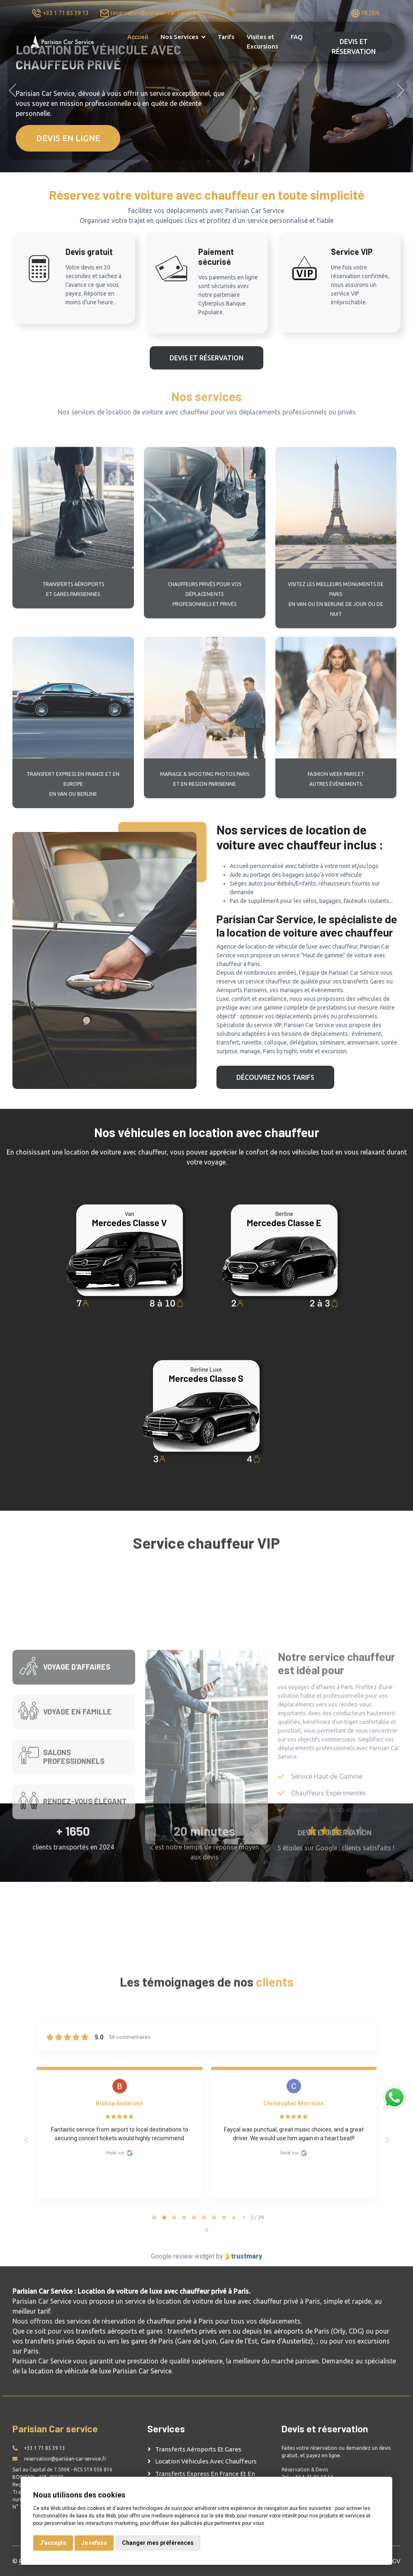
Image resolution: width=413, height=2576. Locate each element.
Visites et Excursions (262, 41)
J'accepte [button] (53, 2542)
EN (375, 13)
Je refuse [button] (94, 2542)
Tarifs (226, 36)
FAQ (297, 36)
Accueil (137, 36)
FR (365, 13)
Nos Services (179, 36)
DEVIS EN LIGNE (68, 138)
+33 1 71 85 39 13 (66, 13)
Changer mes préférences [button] (158, 2542)
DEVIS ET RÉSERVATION (354, 45)
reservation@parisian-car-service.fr (156, 13)
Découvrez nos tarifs (275, 1077)
